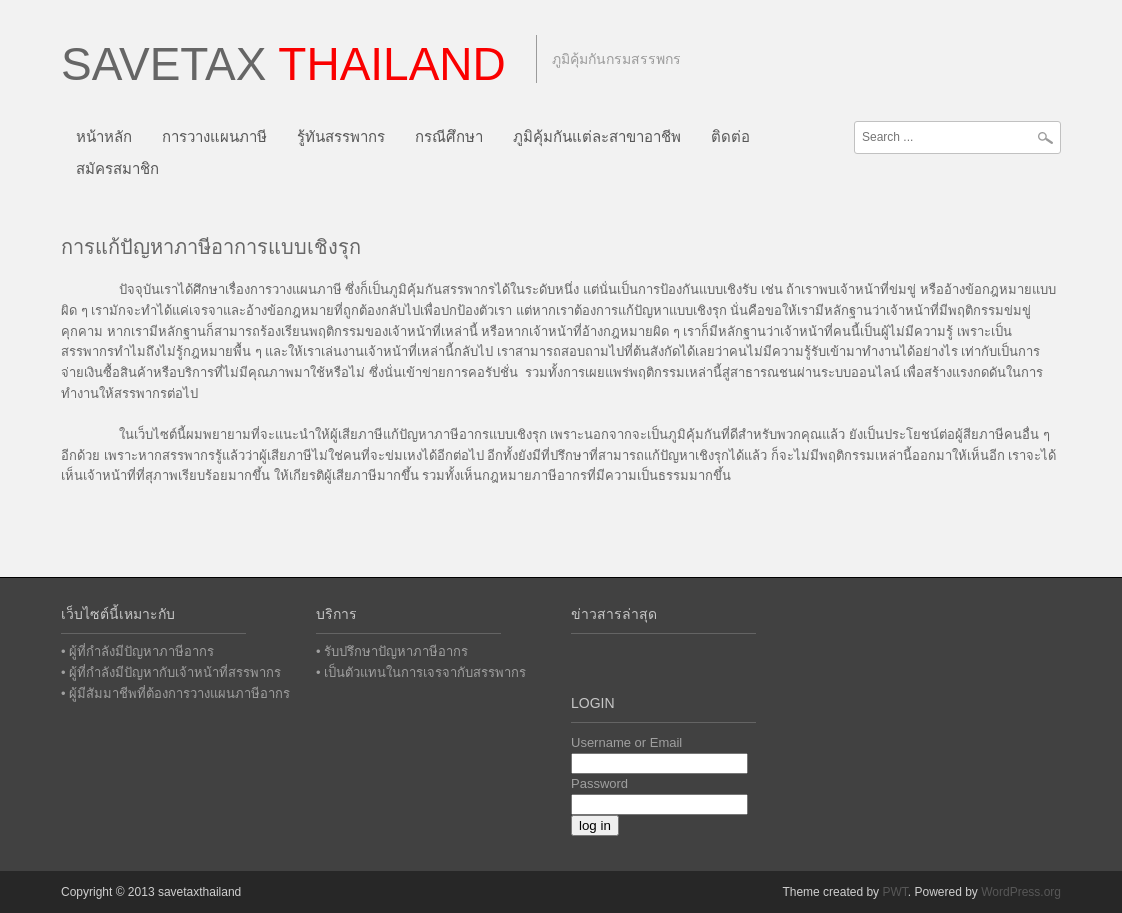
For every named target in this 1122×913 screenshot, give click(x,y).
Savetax (283, 64)
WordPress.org (1021, 892)
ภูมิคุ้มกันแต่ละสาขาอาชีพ (597, 136)
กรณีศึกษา (449, 136)
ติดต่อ (730, 136)
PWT (894, 892)
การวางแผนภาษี (214, 136)
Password (599, 783)
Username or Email (626, 742)
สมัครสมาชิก (117, 168)
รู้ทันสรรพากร (341, 136)
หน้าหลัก (104, 136)
